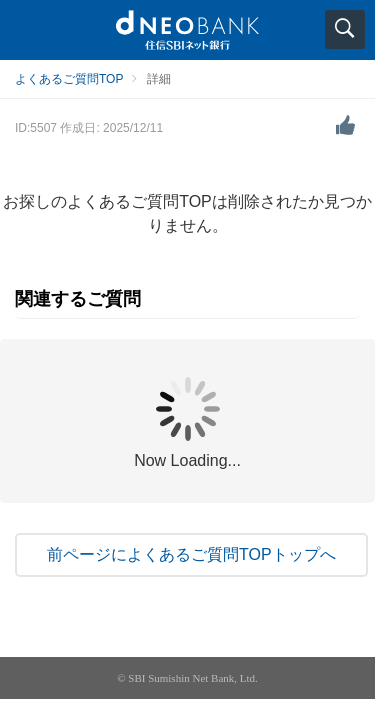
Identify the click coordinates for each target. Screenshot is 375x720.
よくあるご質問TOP (69, 79)
